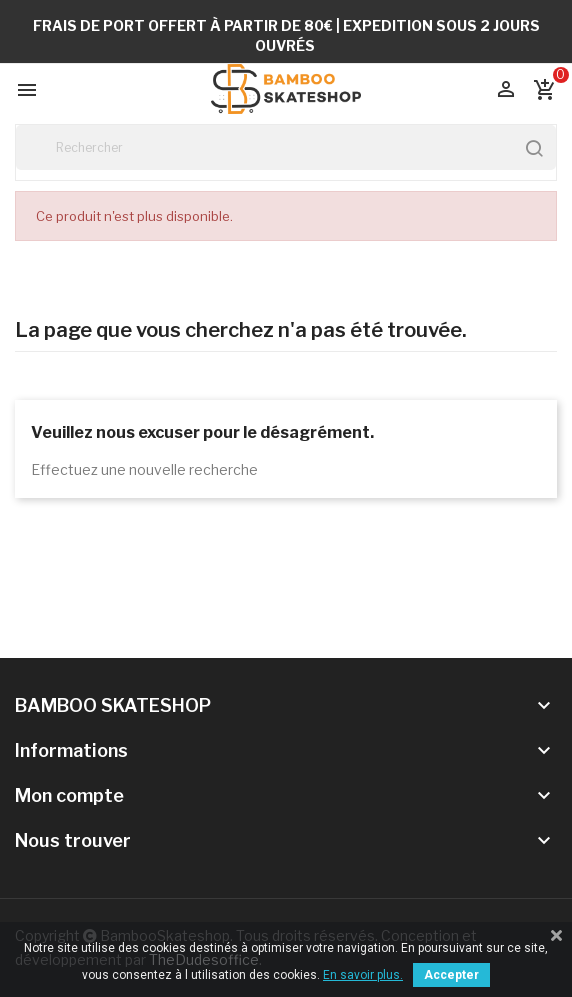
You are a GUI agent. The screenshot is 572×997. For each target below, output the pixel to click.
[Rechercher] (286, 147)
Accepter (451, 975)
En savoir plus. (363, 975)
